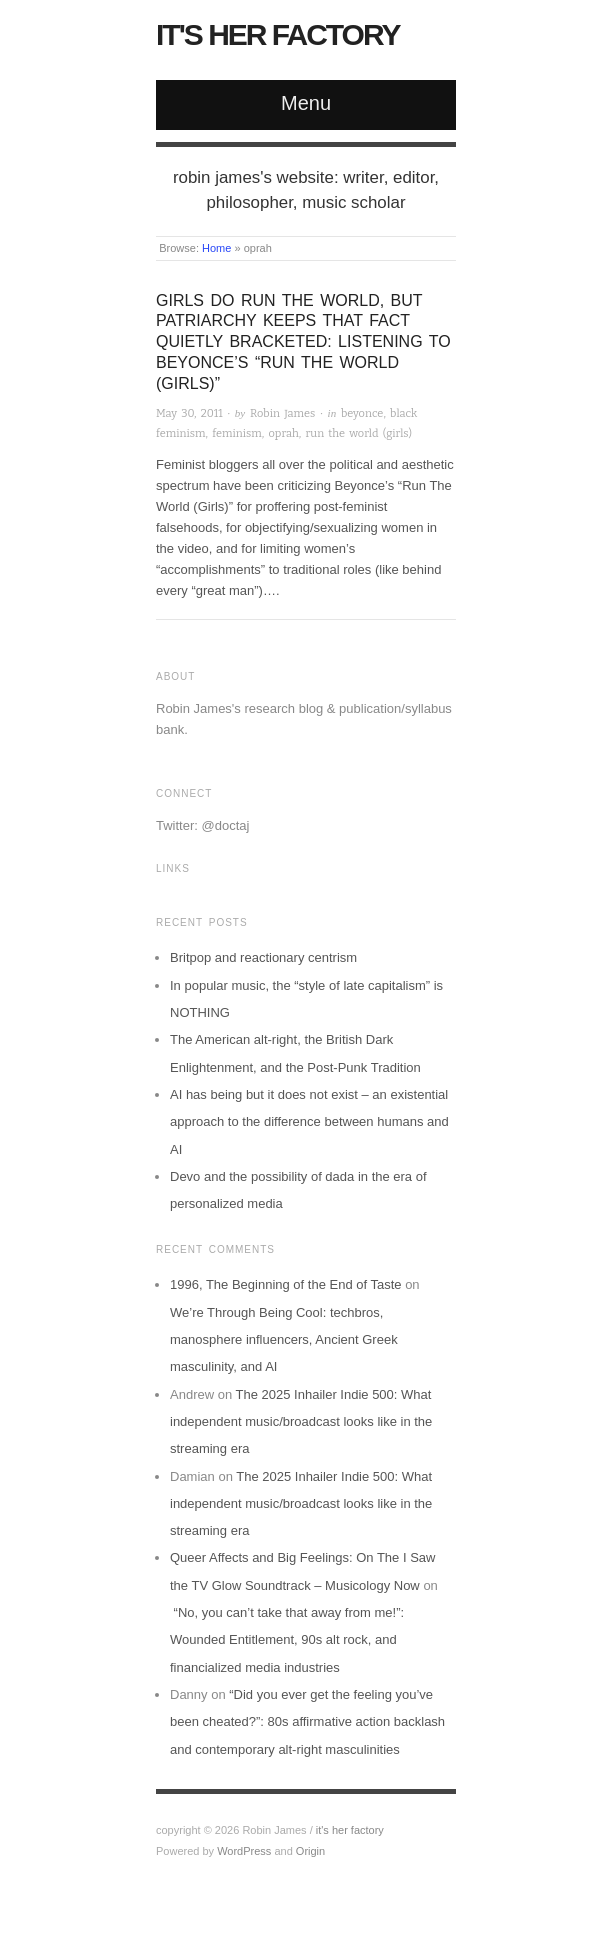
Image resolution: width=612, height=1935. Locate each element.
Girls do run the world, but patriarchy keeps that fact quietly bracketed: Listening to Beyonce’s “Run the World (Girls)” (303, 342)
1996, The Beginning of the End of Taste (286, 1284)
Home (216, 248)
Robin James (282, 413)
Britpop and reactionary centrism (263, 957)
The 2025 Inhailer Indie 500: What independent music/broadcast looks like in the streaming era (301, 1422)
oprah (284, 433)
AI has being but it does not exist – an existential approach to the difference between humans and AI (309, 1122)
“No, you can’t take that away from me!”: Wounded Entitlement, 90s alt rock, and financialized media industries (287, 1640)
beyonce (362, 413)
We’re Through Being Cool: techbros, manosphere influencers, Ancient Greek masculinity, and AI (284, 1340)
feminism (237, 433)
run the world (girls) (359, 433)
